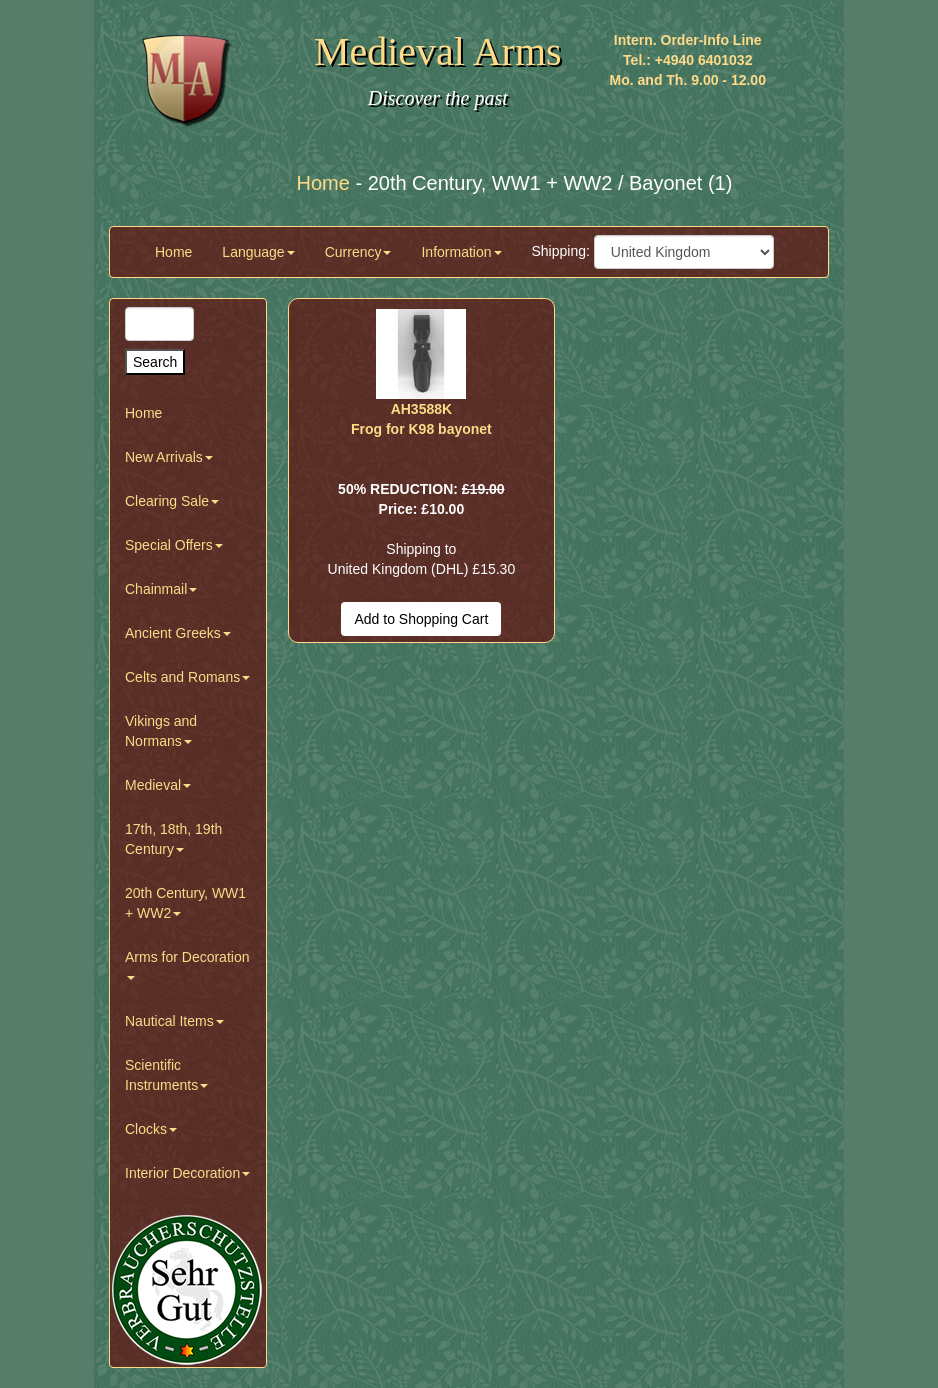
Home (173, 252)
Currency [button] (358, 252)
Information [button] (461, 252)
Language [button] (258, 252)
